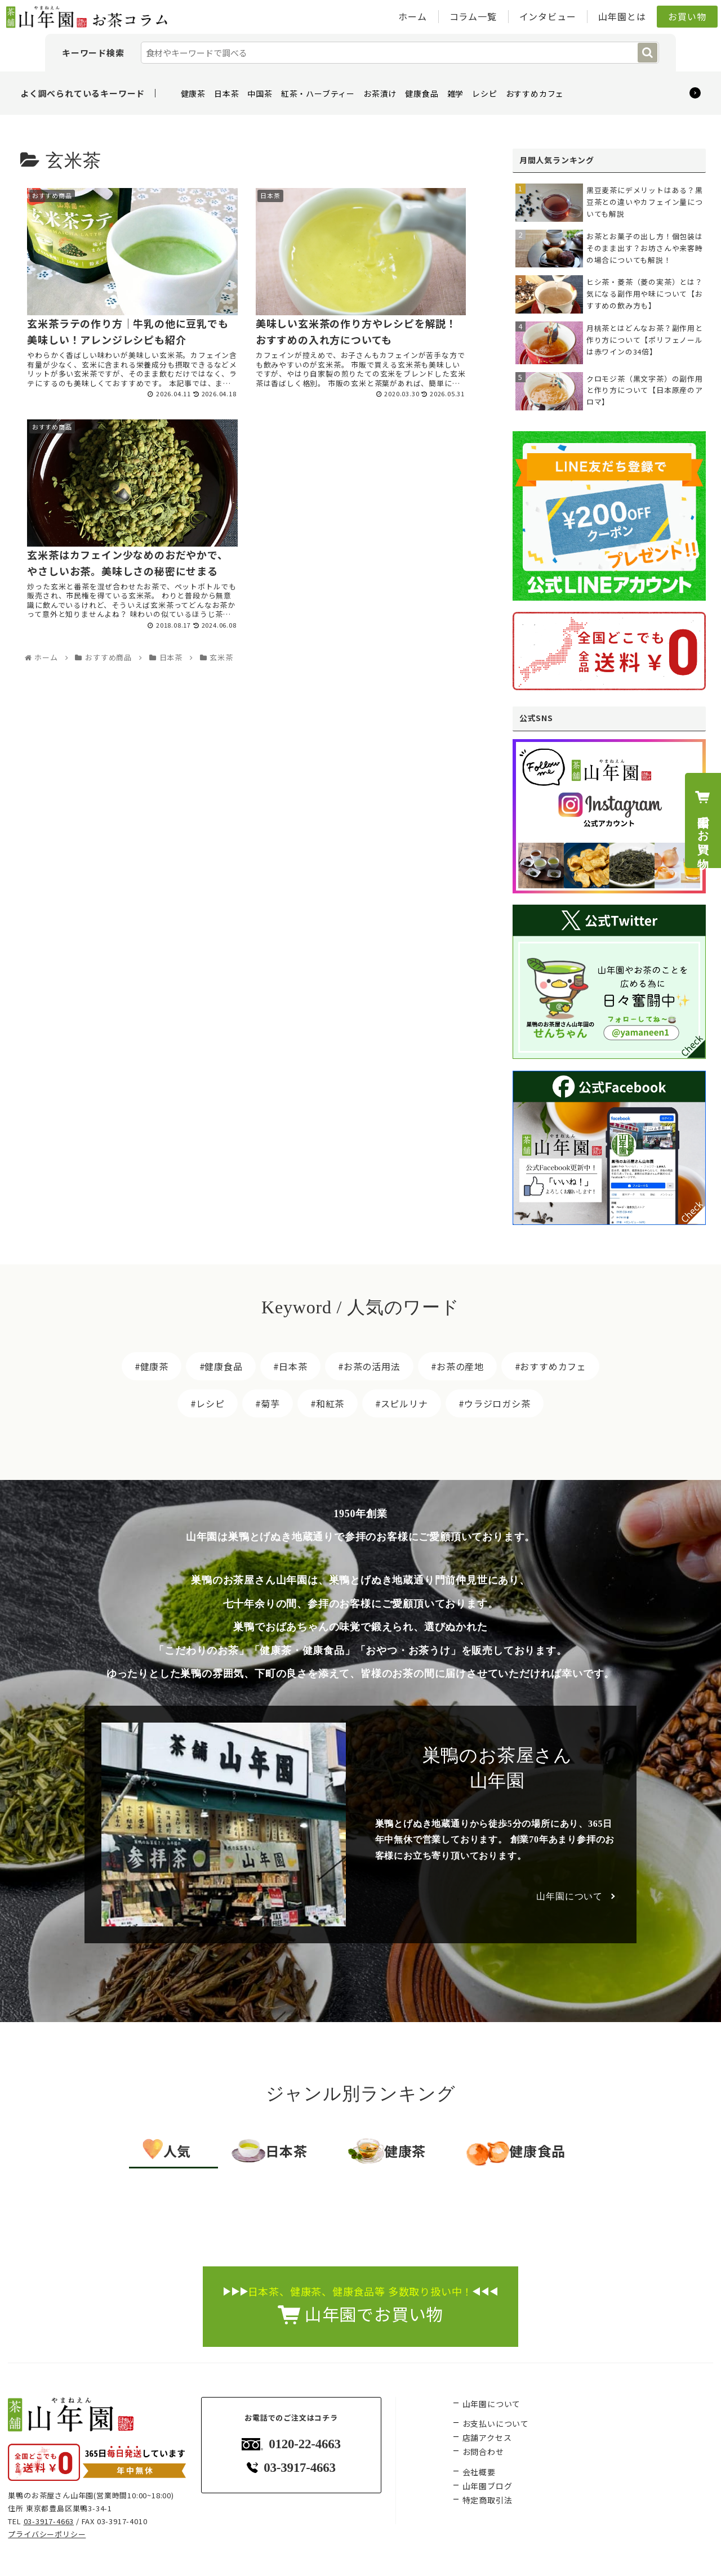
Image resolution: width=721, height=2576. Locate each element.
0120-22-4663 (291, 2444)
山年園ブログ (487, 2486)
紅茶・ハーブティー (318, 93)
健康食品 (421, 93)
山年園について (569, 1896)
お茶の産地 (460, 1366)
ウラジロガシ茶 (497, 1403)
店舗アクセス (487, 2437)
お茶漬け (380, 93)
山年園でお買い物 (702, 820)
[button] (647, 52)
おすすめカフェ (535, 93)
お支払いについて (495, 2423)
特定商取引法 (487, 2500)
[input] (400, 53)
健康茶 (193, 93)
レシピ (484, 93)
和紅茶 (330, 1403)
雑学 (455, 93)
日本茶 (226, 93)
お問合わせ (483, 2451)
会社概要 (479, 2471)
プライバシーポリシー (47, 2534)
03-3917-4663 (49, 2521)
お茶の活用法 (372, 1366)
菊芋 (270, 1403)
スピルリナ (404, 1403)
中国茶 (259, 93)
